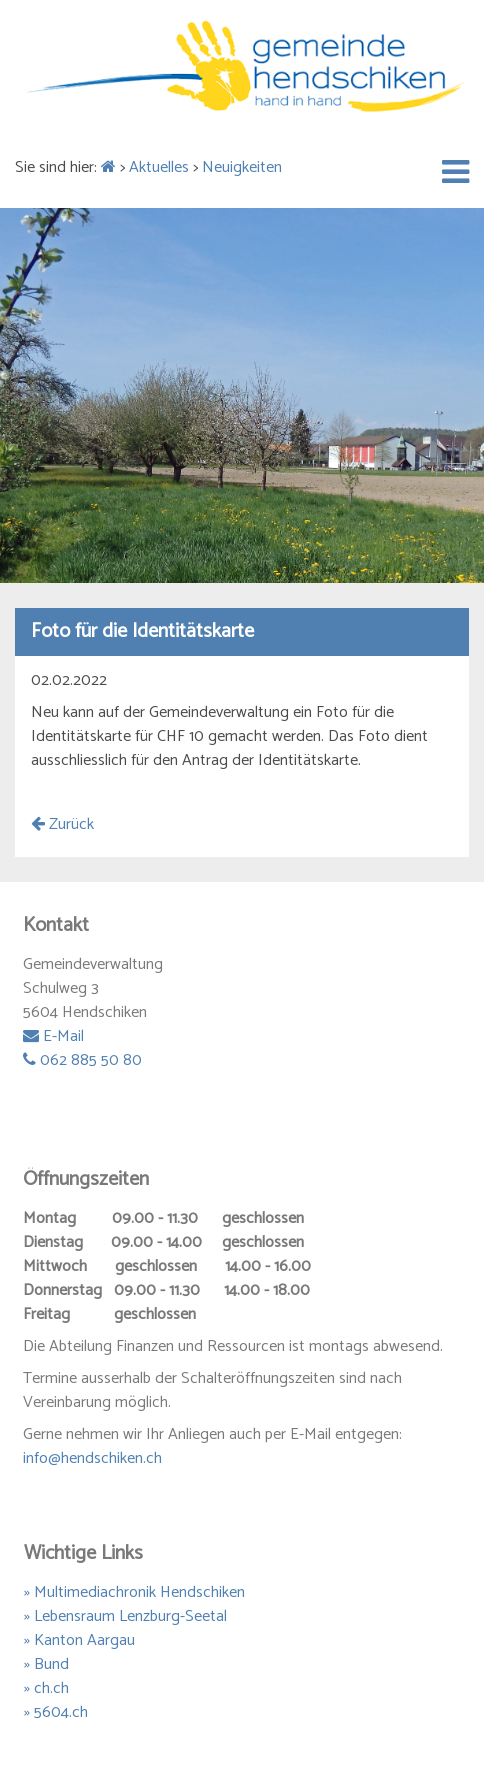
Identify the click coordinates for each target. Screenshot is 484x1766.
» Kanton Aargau (79, 1640)
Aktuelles (159, 167)
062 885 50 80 (82, 1060)
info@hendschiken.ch (92, 1458)
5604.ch (61, 1712)
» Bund (46, 1664)
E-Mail (53, 1036)
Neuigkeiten (242, 167)
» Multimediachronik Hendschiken (134, 1592)
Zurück (62, 824)
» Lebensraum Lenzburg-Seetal (125, 1616)
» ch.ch (46, 1688)
